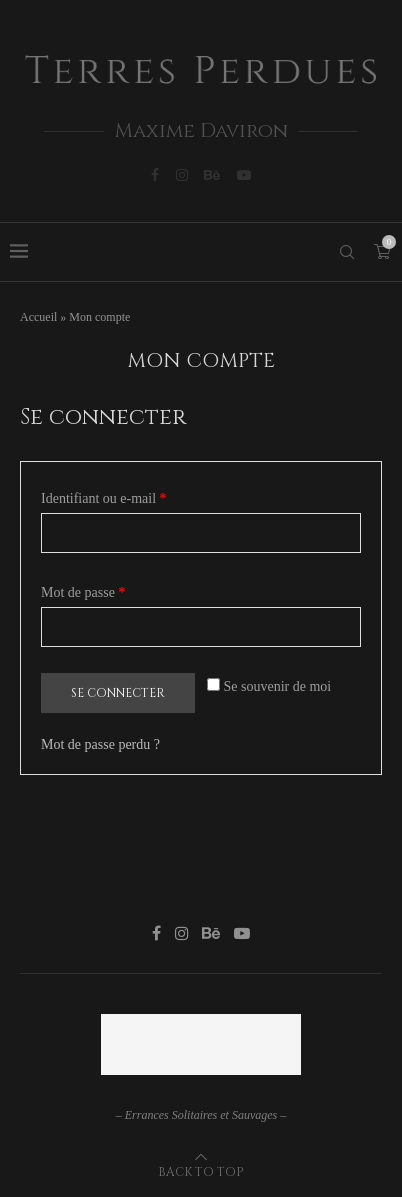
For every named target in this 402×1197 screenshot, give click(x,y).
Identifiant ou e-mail (135, 495)
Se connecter (118, 693)
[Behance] (212, 175)
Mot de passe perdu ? (100, 744)
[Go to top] (201, 1171)
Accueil (38, 317)
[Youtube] (244, 175)
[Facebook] (155, 175)
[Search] (347, 252)
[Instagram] (182, 175)
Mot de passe (114, 589)
